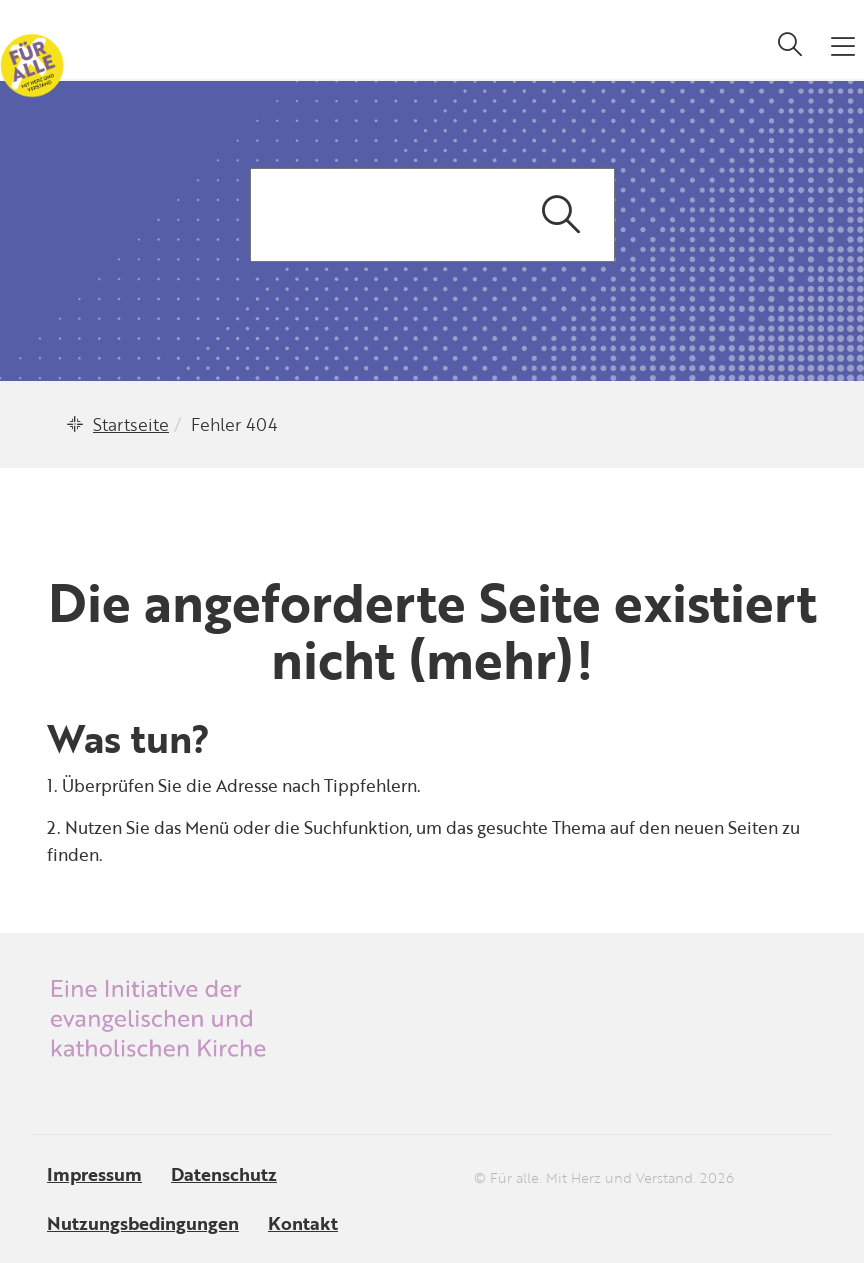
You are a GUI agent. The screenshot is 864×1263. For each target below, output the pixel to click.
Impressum (94, 1174)
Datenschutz (224, 1174)
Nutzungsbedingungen (143, 1223)
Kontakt (303, 1223)
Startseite (131, 424)
